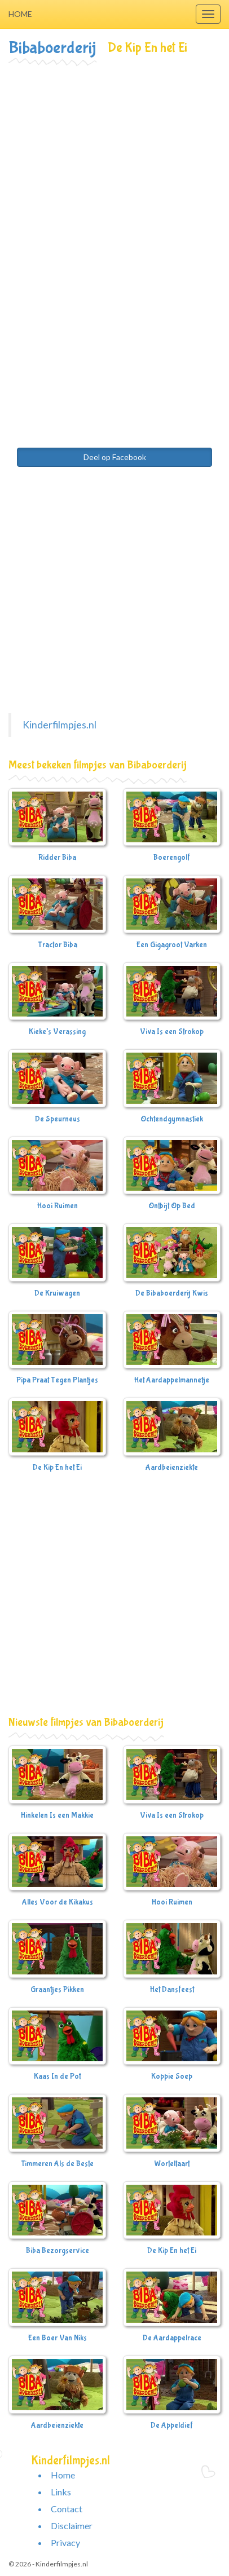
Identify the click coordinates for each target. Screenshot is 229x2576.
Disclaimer (72, 2525)
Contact (66, 2508)
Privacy (65, 2542)
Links (61, 2491)
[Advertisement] (114, 185)
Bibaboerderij (52, 48)
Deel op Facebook (114, 457)
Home (20, 14)
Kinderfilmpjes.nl (59, 725)
